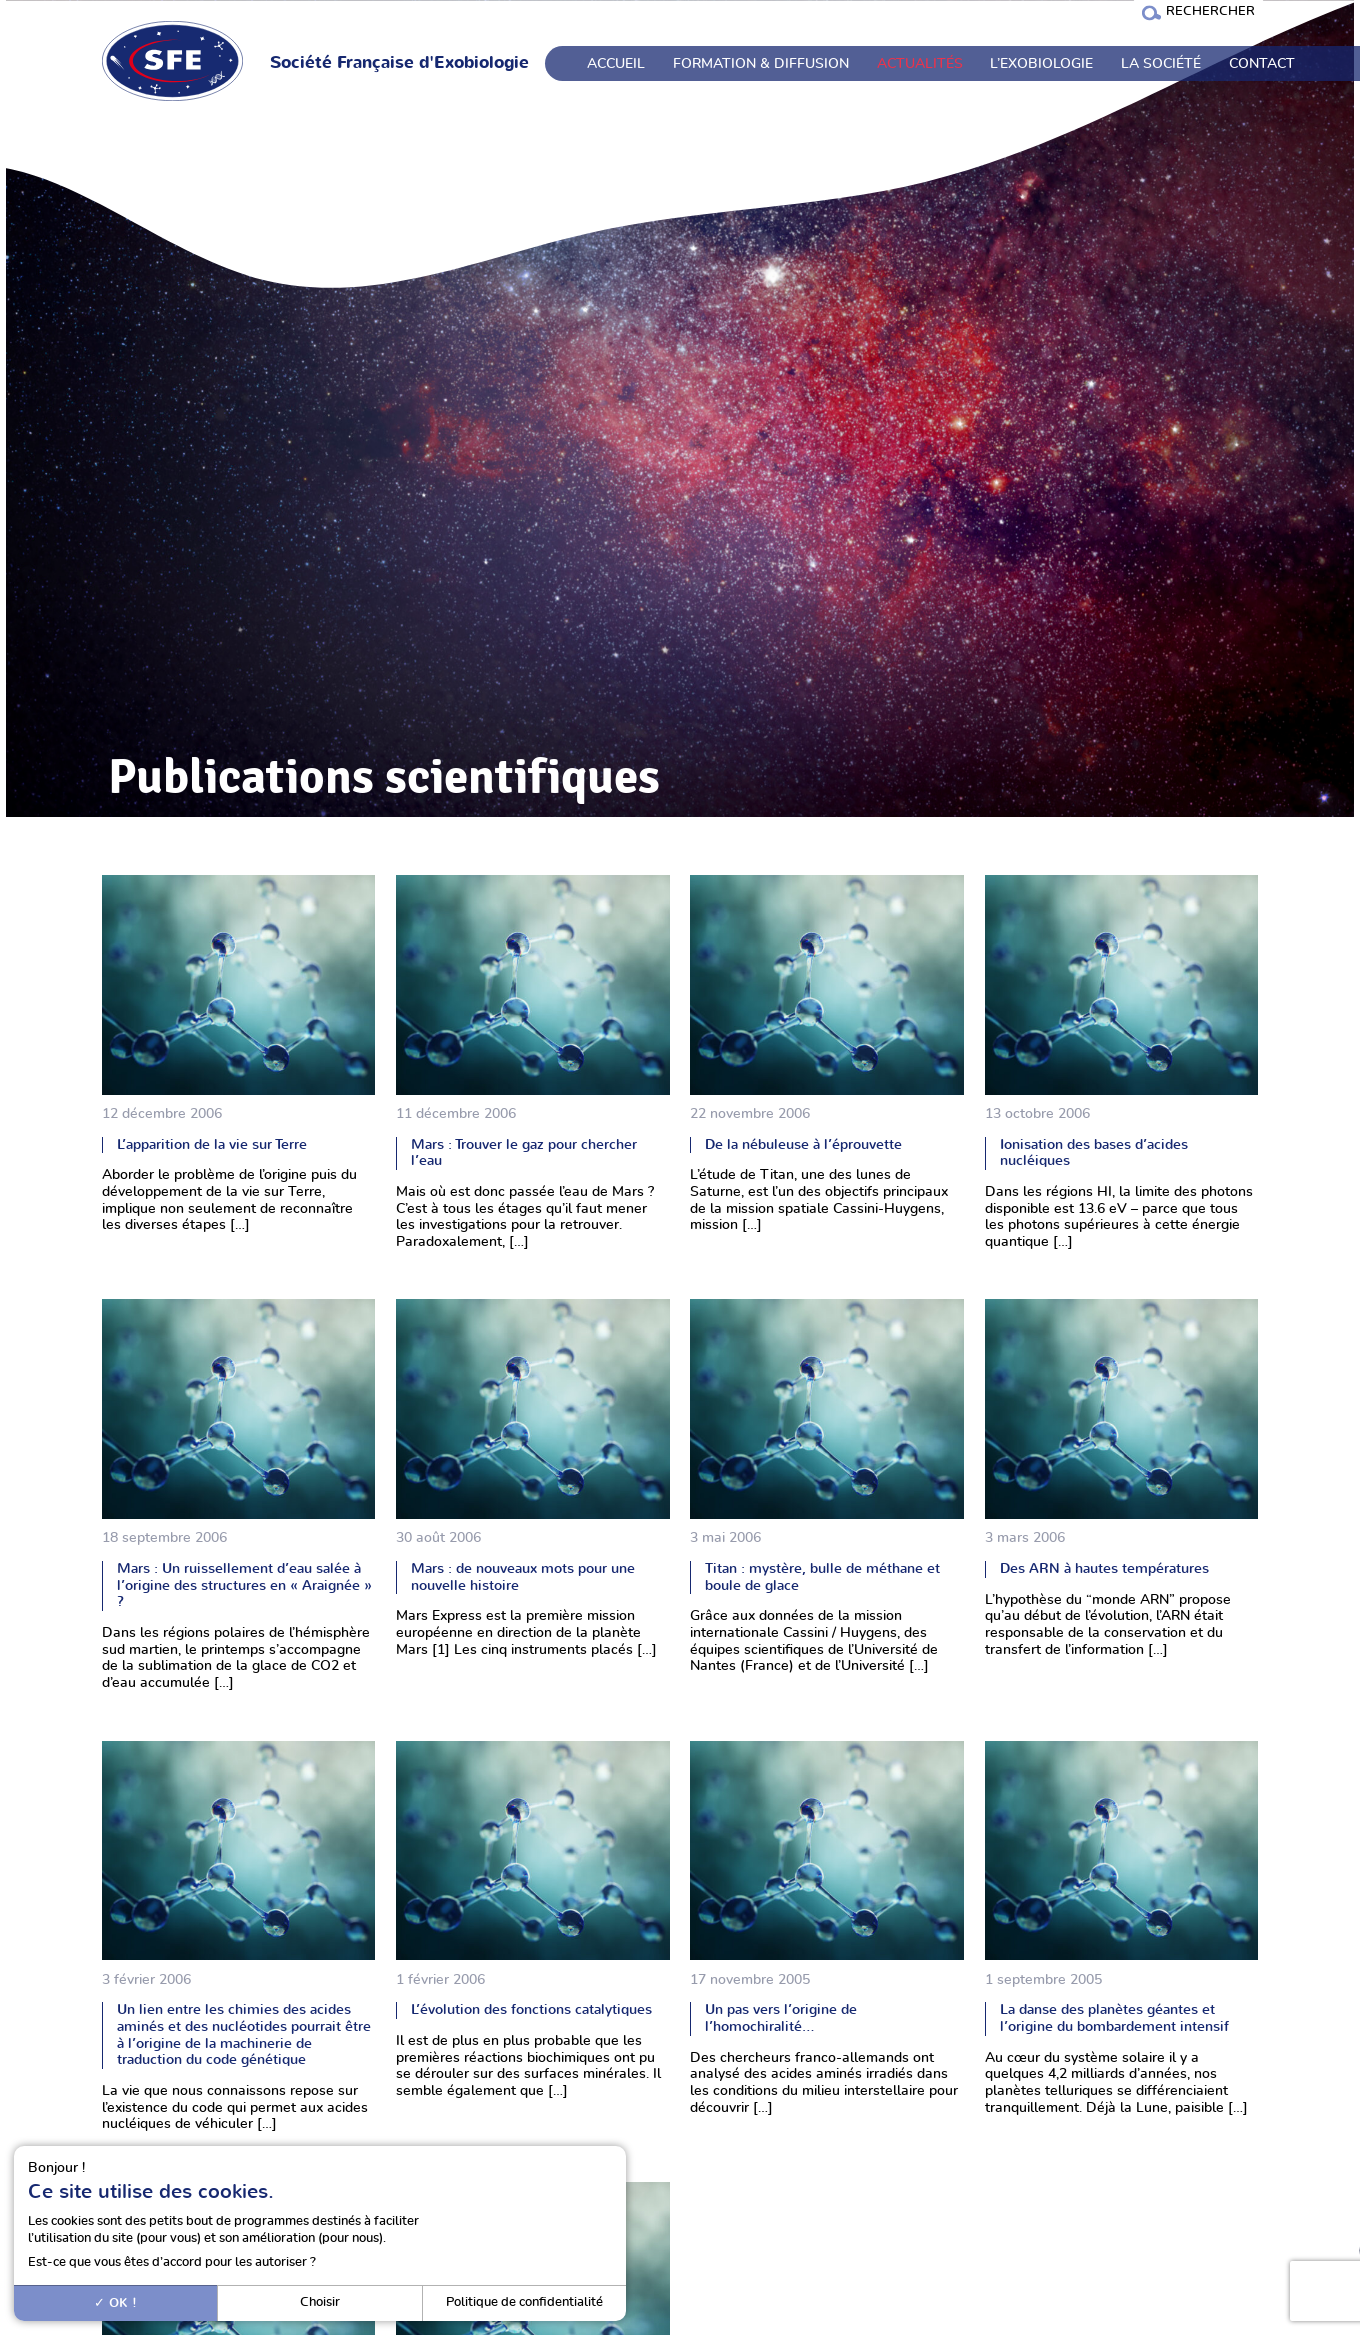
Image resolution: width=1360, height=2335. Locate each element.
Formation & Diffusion (761, 64)
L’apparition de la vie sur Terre (212, 1144)
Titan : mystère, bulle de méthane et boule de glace (822, 1577)
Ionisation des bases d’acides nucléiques (1094, 1153)
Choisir (320, 2302)
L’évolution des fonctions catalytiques (531, 2009)
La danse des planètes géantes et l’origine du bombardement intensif (1114, 2018)
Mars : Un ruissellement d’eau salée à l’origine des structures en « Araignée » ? (244, 1585)
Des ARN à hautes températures (1104, 1568)
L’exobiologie (1041, 64)
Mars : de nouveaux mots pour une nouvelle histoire (523, 1577)
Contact (1262, 64)
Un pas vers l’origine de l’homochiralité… (781, 2018)
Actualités (920, 64)
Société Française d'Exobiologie (399, 63)
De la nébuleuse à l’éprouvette (803, 1144)
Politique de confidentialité (524, 2302)
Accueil (616, 64)
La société (1161, 64)
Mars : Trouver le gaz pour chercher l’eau (524, 1153)
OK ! (115, 2303)
